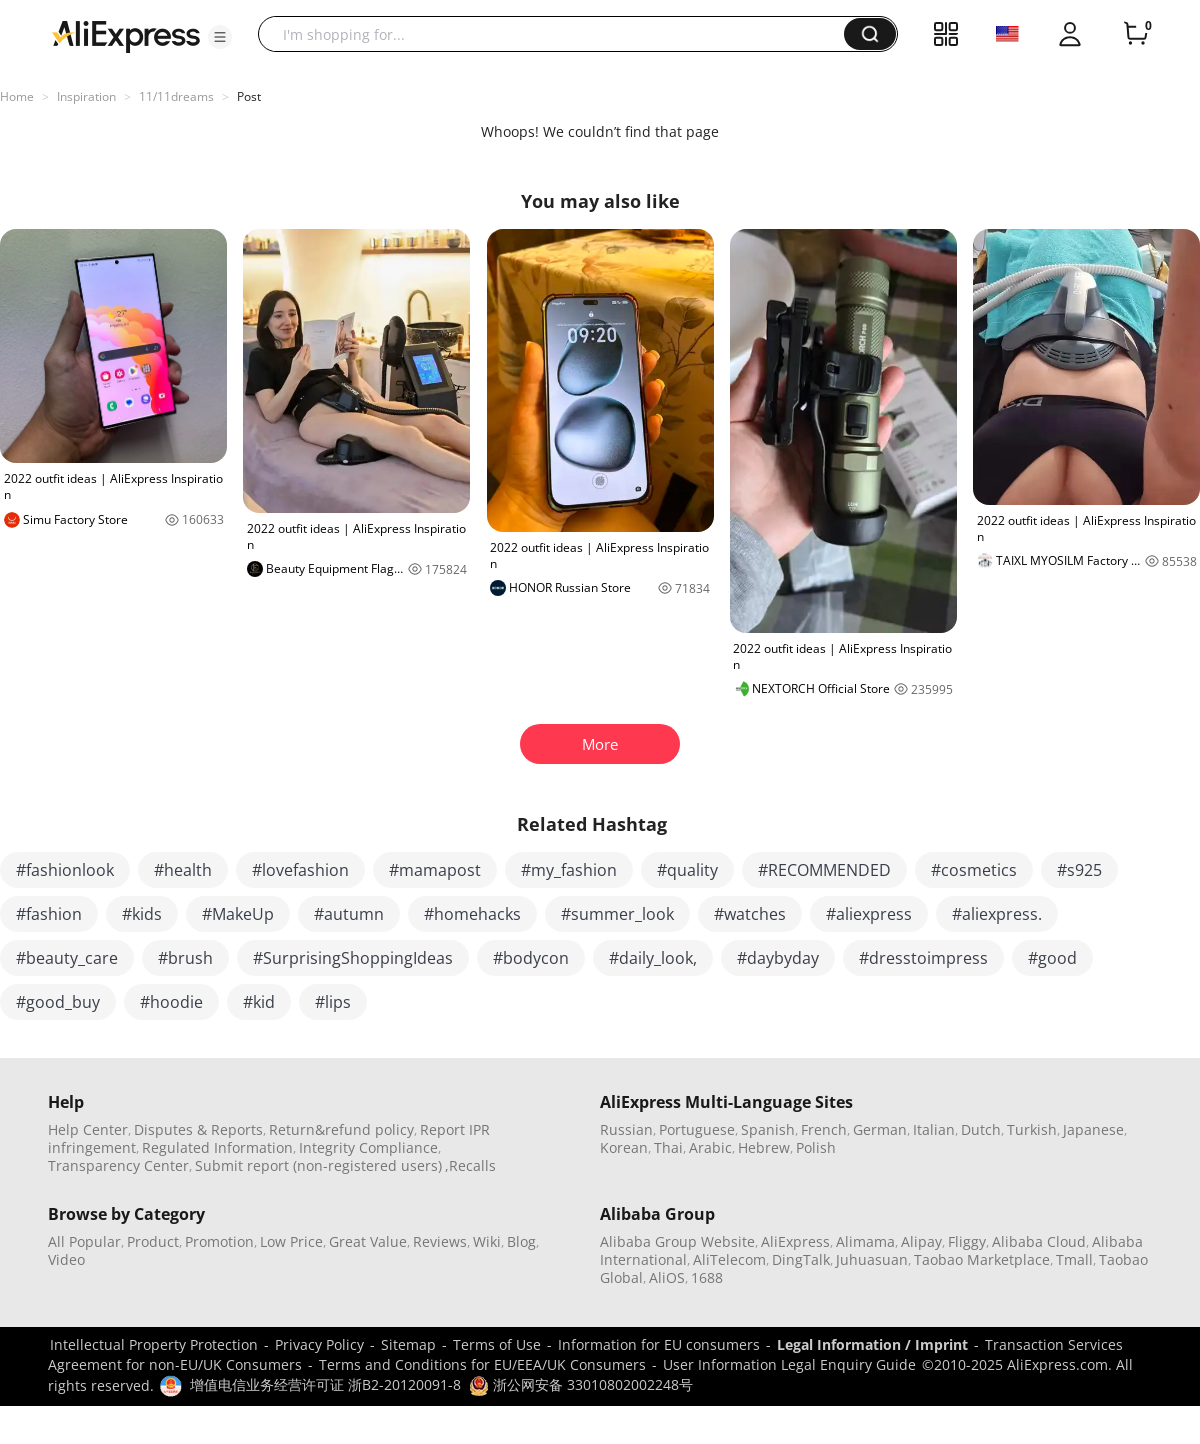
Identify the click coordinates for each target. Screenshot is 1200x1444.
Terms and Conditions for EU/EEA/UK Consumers (482, 1364)
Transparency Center (118, 1165)
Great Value (368, 1241)
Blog (521, 1241)
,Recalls (470, 1165)
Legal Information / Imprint (872, 1344)
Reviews (440, 1241)
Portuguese (697, 1129)
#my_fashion (569, 870)
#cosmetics (974, 870)
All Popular (84, 1241)
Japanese (1093, 1129)
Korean (624, 1147)
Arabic (710, 1147)
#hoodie (171, 1002)
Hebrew (764, 1147)
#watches (750, 914)
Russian (626, 1129)
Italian (934, 1129)
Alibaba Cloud (1039, 1241)
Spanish (768, 1129)
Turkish (1032, 1129)
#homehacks (472, 914)
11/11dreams (176, 96)
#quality (687, 870)
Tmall (1074, 1259)
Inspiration (86, 96)
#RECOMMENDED (824, 870)
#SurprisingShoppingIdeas (353, 958)
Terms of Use (497, 1344)
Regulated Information (217, 1147)
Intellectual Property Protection (154, 1344)
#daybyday (778, 958)
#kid (259, 1002)
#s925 (1079, 870)
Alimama (865, 1241)
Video (66, 1259)
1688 (707, 1277)
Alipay (921, 1241)
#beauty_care (67, 958)
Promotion (219, 1241)
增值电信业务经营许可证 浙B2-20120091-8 (325, 1384)
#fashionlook (65, 870)
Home (17, 96)
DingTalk (801, 1259)
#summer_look (617, 914)
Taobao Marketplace (982, 1259)
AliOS (667, 1277)
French (824, 1129)
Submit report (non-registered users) (318, 1165)
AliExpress (795, 1241)
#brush (185, 958)
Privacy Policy (319, 1344)
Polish (816, 1147)
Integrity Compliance (368, 1147)
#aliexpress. (997, 914)
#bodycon (531, 958)
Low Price (291, 1241)
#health (183, 870)
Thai (668, 1147)
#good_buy (58, 1002)
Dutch (981, 1129)
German (880, 1129)
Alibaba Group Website (677, 1241)
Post (249, 96)
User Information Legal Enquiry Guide (789, 1364)
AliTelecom (729, 1259)
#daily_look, (653, 958)
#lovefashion (300, 870)
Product (153, 1241)
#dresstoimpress (923, 958)
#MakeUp (238, 914)
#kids (142, 914)
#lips (333, 1002)
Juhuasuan (872, 1259)
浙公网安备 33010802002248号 (581, 1384)
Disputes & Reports (198, 1129)
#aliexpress (869, 914)
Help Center (88, 1129)
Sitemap (408, 1344)
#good (1052, 958)
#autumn (349, 914)
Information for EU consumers (659, 1344)
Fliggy (967, 1241)
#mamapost (435, 870)
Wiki (487, 1241)
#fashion (49, 914)
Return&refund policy (341, 1129)
